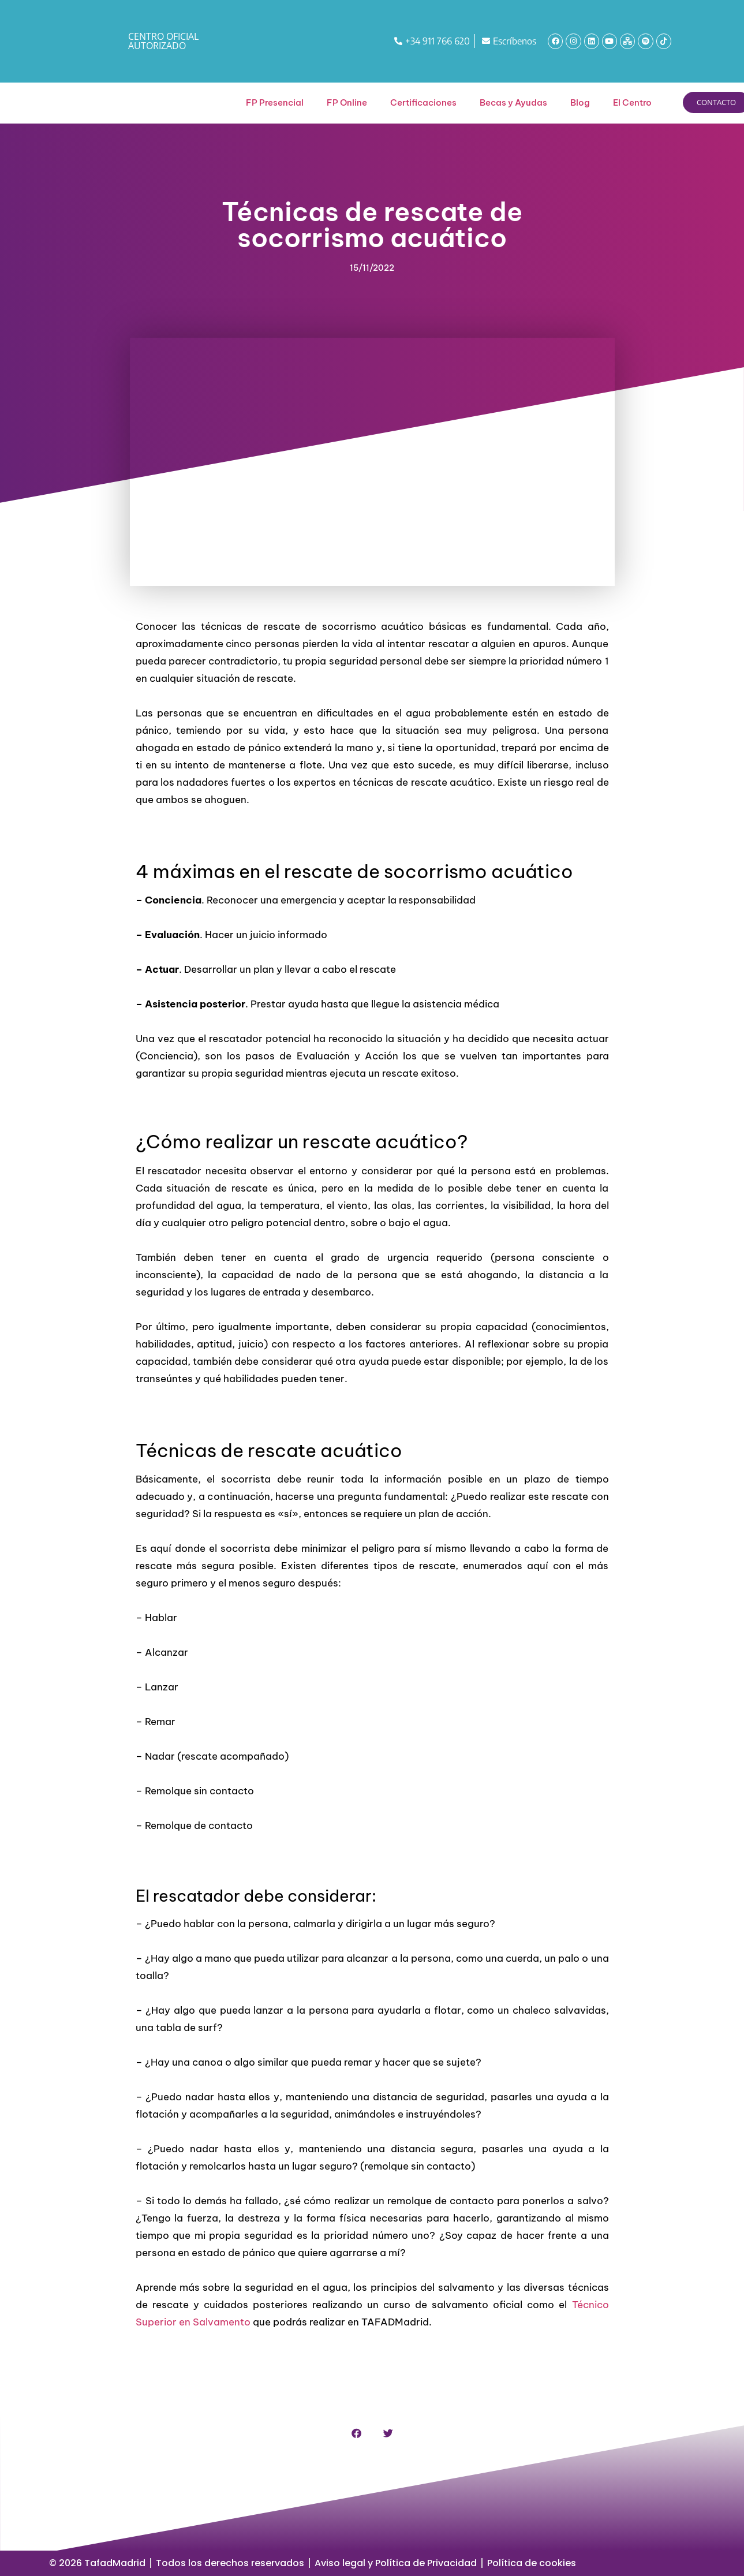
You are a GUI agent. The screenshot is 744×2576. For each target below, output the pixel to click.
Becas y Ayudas (513, 102)
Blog (580, 102)
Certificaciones (423, 102)
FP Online (347, 102)
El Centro (632, 102)
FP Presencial (275, 102)
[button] (356, 2433)
